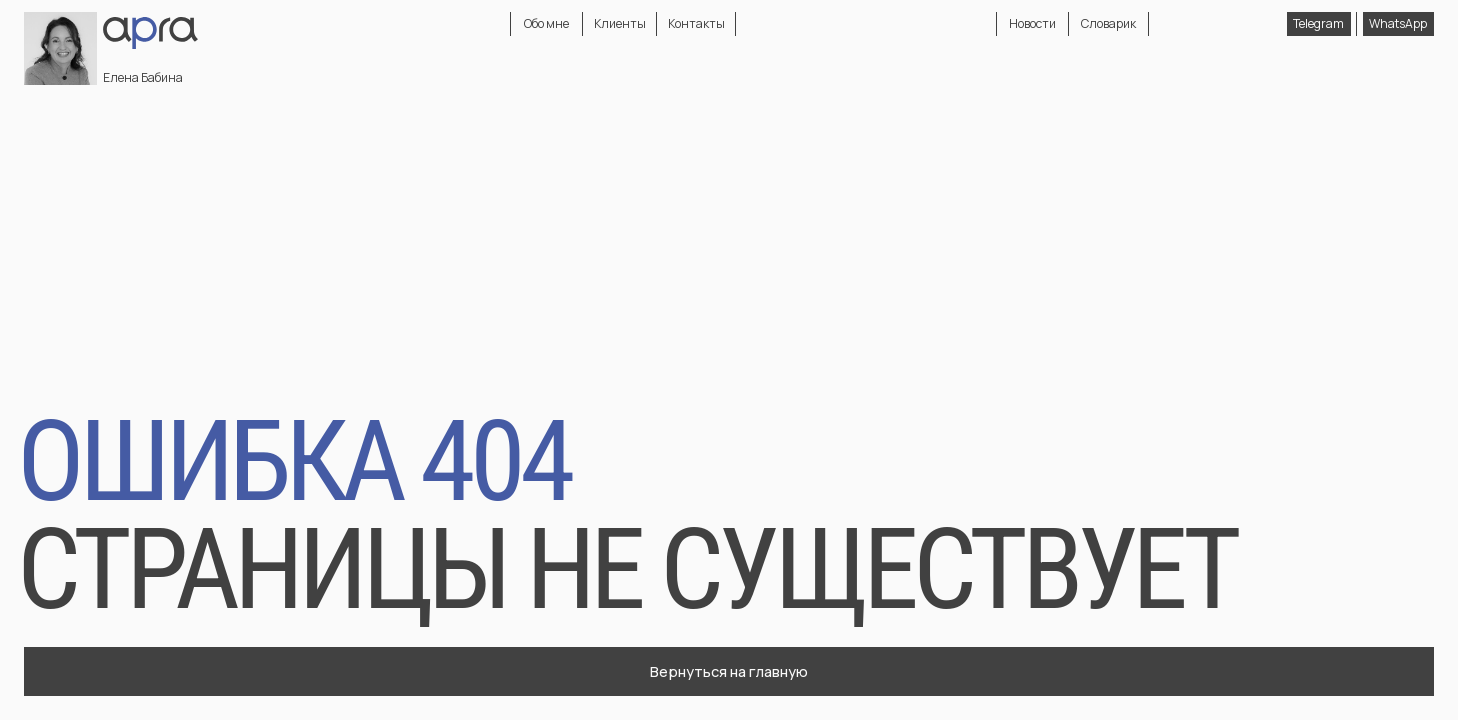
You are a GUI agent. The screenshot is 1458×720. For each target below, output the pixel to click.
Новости (1032, 23)
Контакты (696, 23)
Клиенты (620, 23)
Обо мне (546, 23)
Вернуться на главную (729, 671)
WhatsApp (1398, 23)
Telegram (1318, 23)
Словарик (1108, 23)
